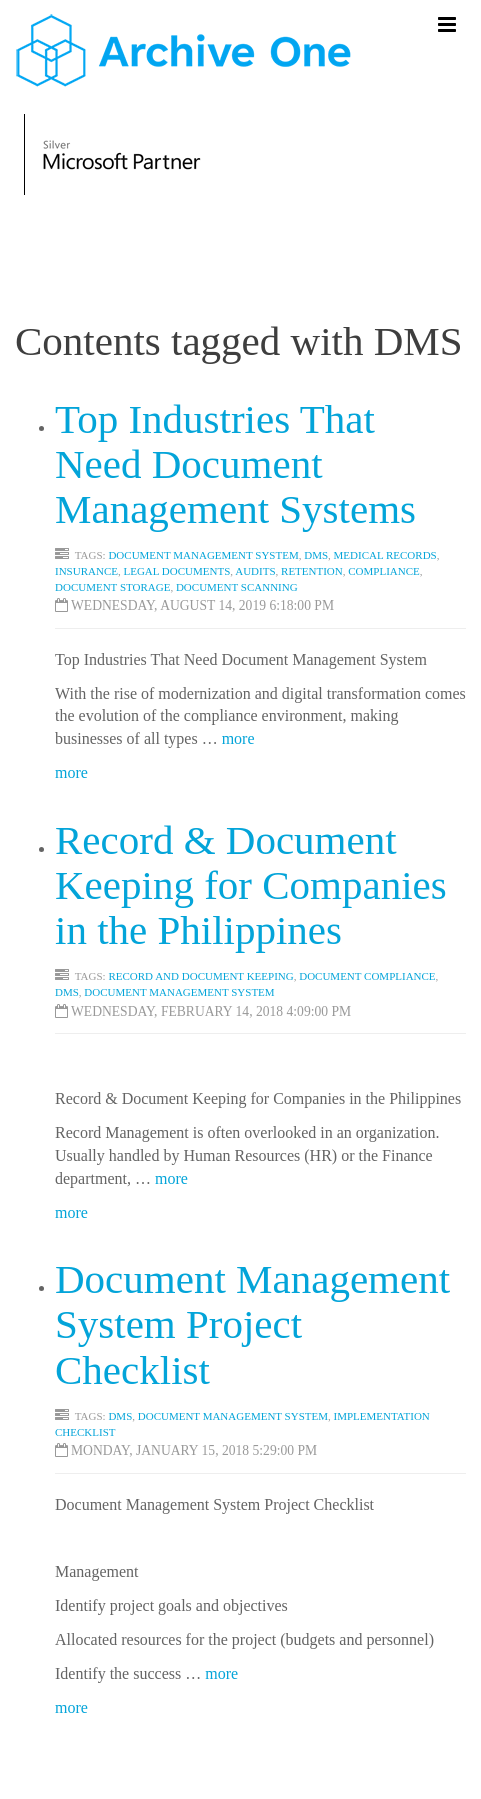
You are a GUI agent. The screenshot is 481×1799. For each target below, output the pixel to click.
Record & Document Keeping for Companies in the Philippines (251, 885)
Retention (312, 571)
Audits (255, 571)
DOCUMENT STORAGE (112, 587)
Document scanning (237, 587)
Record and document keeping (200, 976)
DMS (316, 555)
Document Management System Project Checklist (252, 1324)
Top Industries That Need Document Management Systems (235, 464)
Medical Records (385, 555)
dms (67, 992)
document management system (179, 992)
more (238, 738)
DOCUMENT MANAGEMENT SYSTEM (233, 1416)
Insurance (86, 571)
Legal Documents (176, 571)
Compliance (384, 571)
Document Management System (203, 555)
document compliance (367, 976)
